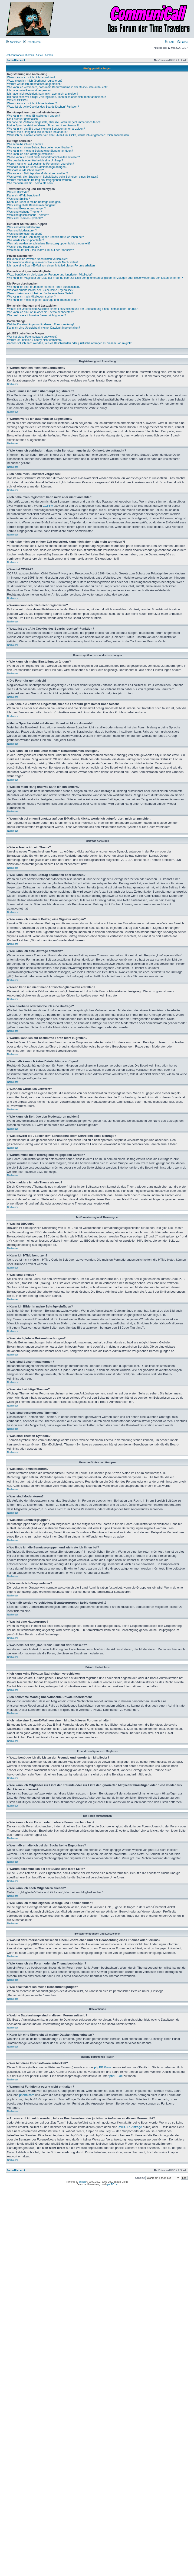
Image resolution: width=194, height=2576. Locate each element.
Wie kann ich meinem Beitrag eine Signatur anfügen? (40, 150)
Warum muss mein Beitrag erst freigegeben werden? (39, 180)
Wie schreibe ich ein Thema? (25, 144)
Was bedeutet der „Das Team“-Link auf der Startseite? (40, 250)
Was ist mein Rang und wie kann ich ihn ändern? (37, 132)
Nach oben (12, 384)
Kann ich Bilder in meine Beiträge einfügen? (34, 202)
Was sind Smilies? (18, 198)
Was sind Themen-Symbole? (25, 218)
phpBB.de (116, 2076)
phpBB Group (103, 2067)
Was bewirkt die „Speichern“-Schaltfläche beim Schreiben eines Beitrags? (52, 176)
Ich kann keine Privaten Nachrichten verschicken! (37, 259)
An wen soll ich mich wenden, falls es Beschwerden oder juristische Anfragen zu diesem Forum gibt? (69, 343)
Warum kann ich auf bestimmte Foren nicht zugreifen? (40, 163)
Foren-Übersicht (16, 60)
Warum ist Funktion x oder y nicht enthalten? (34, 340)
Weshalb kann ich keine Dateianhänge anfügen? (37, 167)
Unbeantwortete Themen (20, 55)
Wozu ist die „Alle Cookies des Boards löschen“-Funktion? (43, 106)
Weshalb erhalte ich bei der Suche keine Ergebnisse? (40, 290)
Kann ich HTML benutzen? (23, 195)
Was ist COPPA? (17, 100)
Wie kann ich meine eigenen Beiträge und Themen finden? (43, 299)
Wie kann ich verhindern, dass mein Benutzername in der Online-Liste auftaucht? (57, 87)
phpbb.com (26, 2095)
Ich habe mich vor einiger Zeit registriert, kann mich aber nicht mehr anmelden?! (56, 97)
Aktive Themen (44, 55)
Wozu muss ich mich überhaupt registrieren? (34, 80)
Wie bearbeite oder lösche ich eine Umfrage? (35, 160)
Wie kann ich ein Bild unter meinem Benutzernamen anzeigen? (46, 128)
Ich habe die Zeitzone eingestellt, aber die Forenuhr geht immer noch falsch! (54, 122)
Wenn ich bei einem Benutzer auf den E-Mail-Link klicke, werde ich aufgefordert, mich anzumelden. (68, 135)
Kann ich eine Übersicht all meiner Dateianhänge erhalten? (43, 327)
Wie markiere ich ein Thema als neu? (30, 183)
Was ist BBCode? (18, 192)
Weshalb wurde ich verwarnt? (25, 170)
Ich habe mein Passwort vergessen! (29, 90)
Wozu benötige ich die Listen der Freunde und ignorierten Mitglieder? (49, 274)
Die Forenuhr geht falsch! (23, 119)
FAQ (169, 42)
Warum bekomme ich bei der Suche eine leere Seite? (40, 293)
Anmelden (13, 42)
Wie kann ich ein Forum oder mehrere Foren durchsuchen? (43, 286)
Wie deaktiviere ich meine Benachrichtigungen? (36, 315)
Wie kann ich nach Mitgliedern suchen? (31, 296)
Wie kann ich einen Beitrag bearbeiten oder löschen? (40, 147)
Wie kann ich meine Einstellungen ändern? (33, 115)
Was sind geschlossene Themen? (28, 215)
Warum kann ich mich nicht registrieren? (32, 103)
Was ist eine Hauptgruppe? (24, 246)
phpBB (82, 2182)
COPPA (48, 505)
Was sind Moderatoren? (22, 230)
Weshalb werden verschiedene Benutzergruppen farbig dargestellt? (48, 243)
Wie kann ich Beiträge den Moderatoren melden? (37, 173)
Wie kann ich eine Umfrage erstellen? (30, 154)
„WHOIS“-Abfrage (130, 2127)
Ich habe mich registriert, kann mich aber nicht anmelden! (42, 93)
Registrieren (31, 42)
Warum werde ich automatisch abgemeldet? (34, 84)
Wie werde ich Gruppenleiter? (25, 240)
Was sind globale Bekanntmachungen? (31, 205)
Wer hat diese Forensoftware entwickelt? (32, 336)
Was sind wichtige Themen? (24, 211)
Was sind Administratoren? (23, 227)
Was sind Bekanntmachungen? (26, 208)
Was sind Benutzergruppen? (24, 233)
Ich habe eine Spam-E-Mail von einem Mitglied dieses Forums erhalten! (51, 265)
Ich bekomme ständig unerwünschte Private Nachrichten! (42, 262)
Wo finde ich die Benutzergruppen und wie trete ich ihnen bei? (45, 237)
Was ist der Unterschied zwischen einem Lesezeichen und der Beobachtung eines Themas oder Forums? (72, 309)
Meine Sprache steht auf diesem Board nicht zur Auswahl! (43, 125)
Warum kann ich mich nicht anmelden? (31, 77)
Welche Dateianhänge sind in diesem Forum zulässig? (40, 324)
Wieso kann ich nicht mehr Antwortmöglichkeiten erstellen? (43, 157)
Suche (182, 42)
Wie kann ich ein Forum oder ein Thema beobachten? (40, 312)
